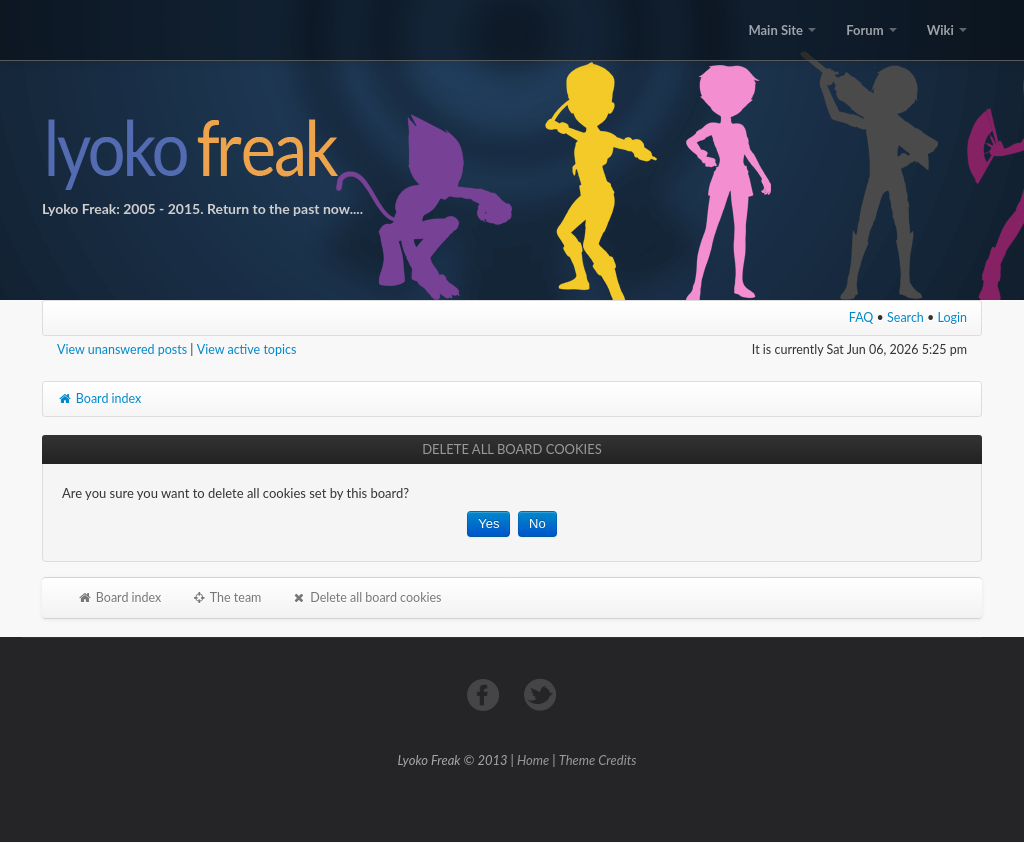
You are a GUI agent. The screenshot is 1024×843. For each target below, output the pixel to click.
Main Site (782, 30)
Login (953, 317)
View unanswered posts (122, 349)
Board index (99, 398)
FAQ (861, 317)
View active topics (247, 349)
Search (905, 317)
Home (533, 760)
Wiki (947, 30)
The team (226, 597)
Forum (871, 30)
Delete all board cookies (366, 597)
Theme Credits (598, 760)
